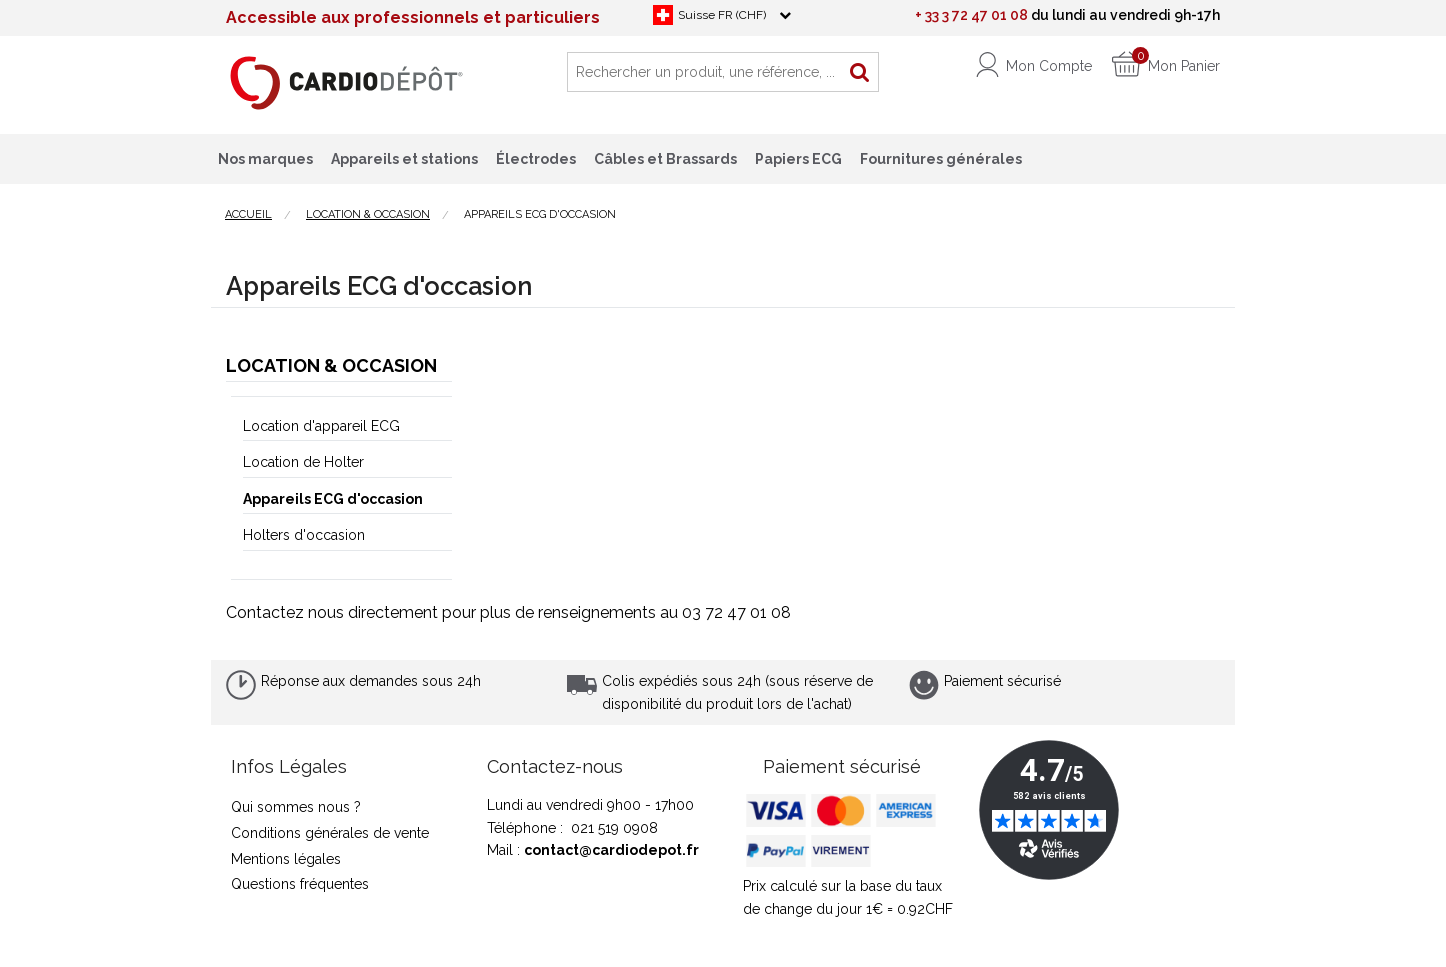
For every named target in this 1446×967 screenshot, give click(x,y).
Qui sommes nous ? (296, 807)
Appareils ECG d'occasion (333, 499)
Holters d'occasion (304, 535)
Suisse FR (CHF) (722, 15)
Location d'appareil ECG (321, 426)
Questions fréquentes (300, 884)
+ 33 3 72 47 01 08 (971, 15)
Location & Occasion (331, 365)
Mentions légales (286, 859)
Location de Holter (303, 462)
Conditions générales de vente (330, 833)
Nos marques (265, 159)
